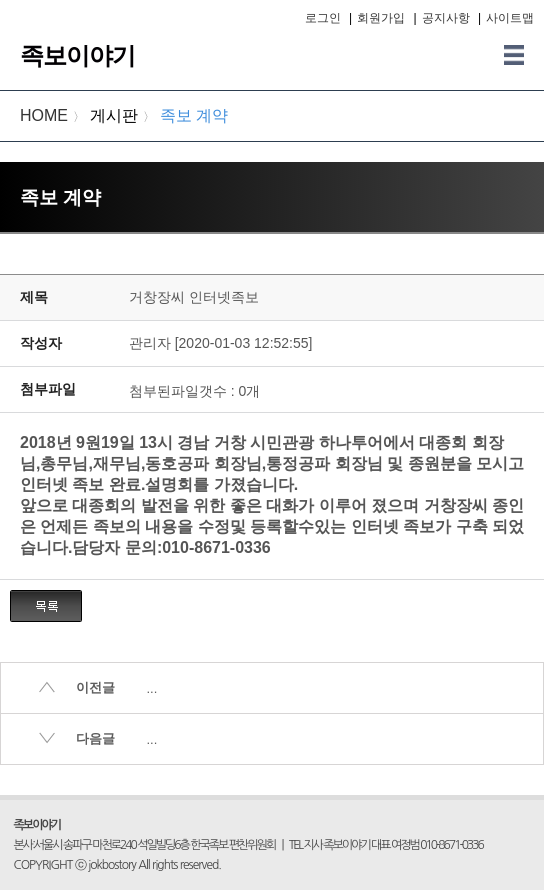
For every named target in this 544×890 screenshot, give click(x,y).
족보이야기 (77, 55)
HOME (44, 115)
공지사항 (446, 18)
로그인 (323, 18)
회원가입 (381, 18)
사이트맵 (510, 18)
